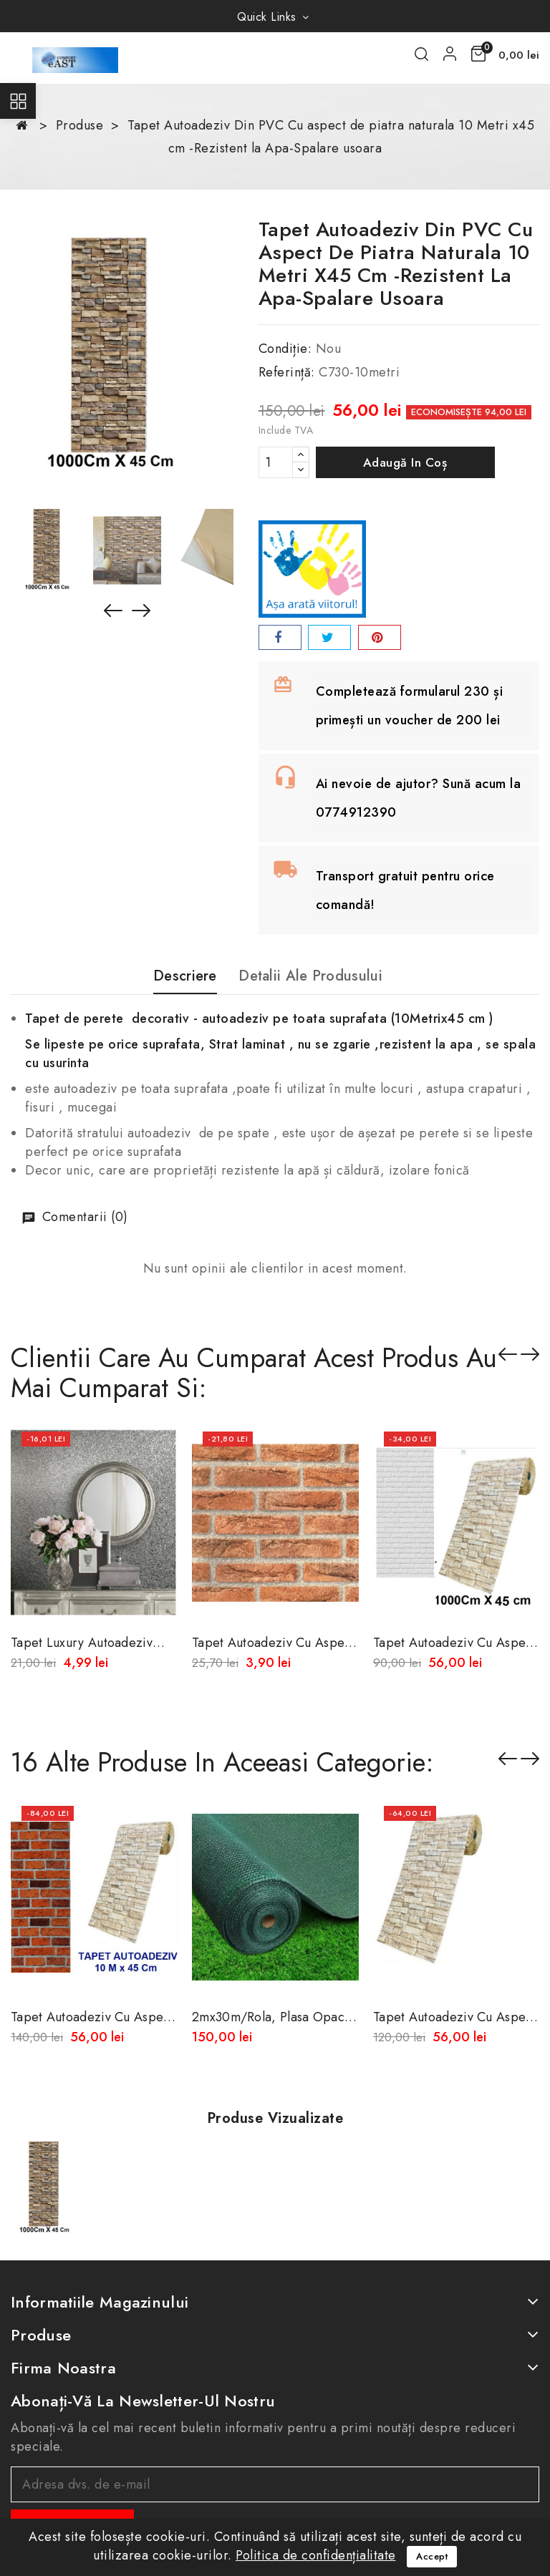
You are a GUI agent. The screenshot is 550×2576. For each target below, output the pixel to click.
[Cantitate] (276, 462)
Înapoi (507, 1759)
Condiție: (285, 348)
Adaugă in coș (405, 462)
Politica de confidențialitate (316, 2555)
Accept (432, 2556)
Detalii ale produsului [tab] (310, 976)
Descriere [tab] (185, 976)
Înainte (530, 1759)
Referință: (287, 372)
